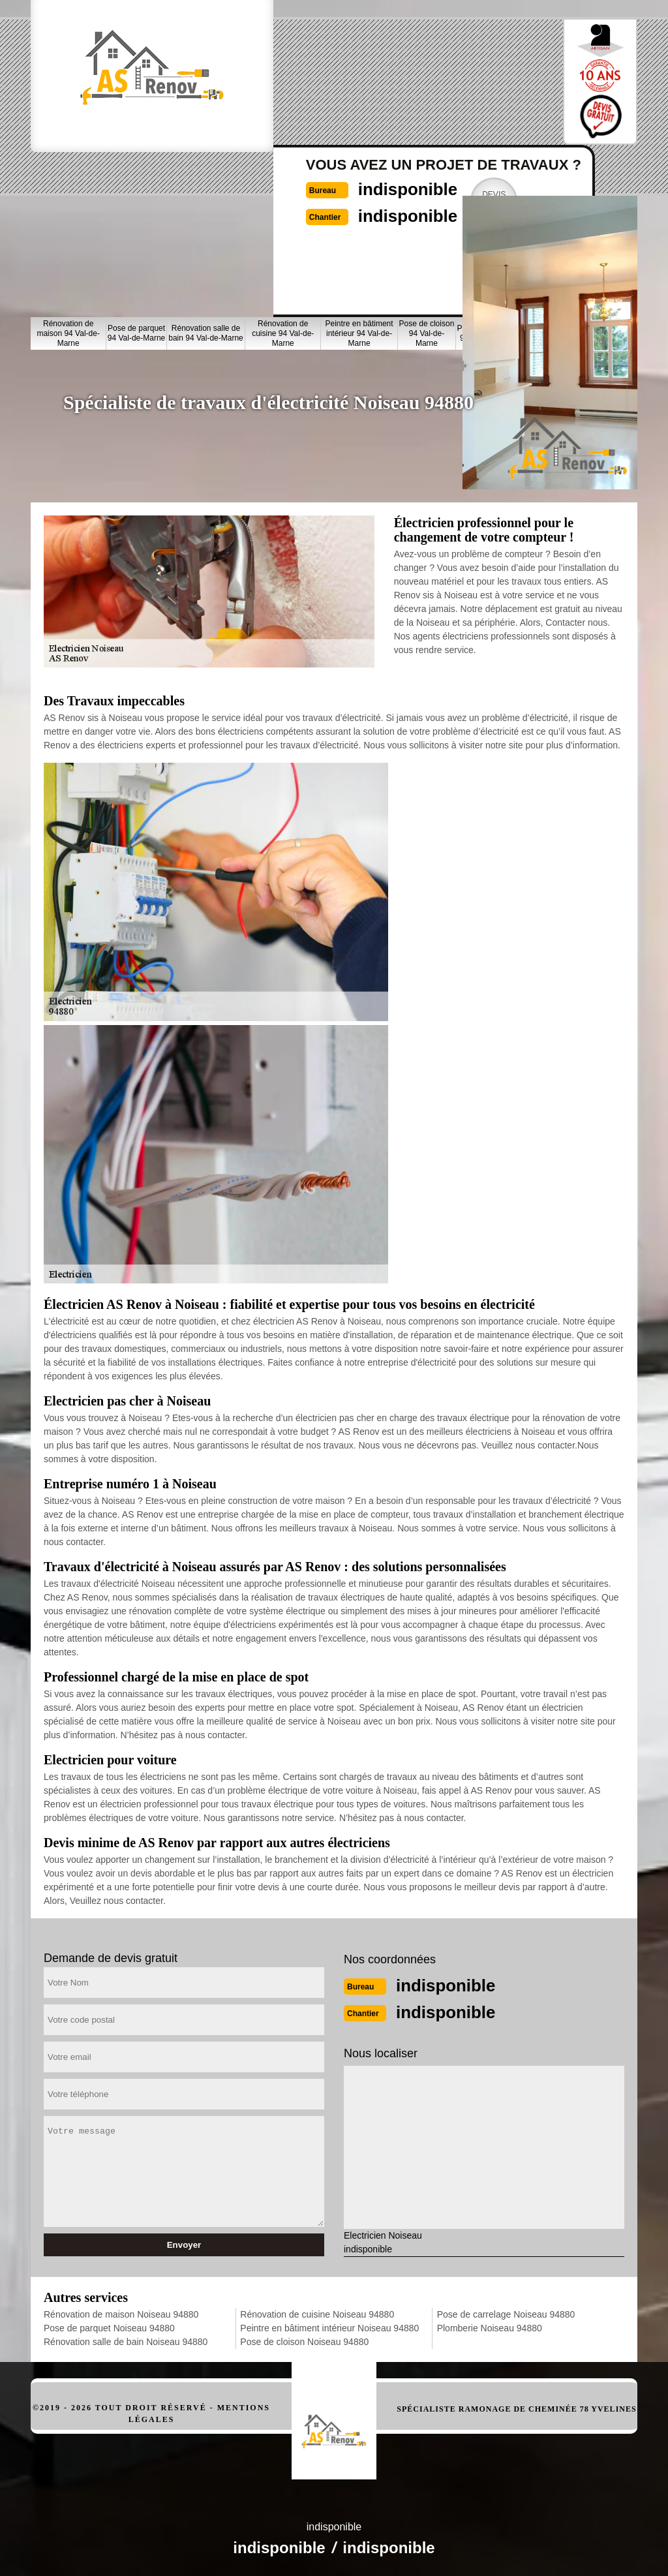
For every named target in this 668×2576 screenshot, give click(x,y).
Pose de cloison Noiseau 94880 (304, 2340)
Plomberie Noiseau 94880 (489, 2327)
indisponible (373, 69)
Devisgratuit (468, 81)
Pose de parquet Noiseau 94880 (109, 2327)
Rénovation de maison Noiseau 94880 (121, 2313)
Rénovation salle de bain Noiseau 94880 (125, 2340)
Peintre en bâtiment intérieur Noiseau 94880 (329, 2327)
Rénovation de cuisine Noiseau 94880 (317, 2313)
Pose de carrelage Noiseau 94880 (506, 2313)
